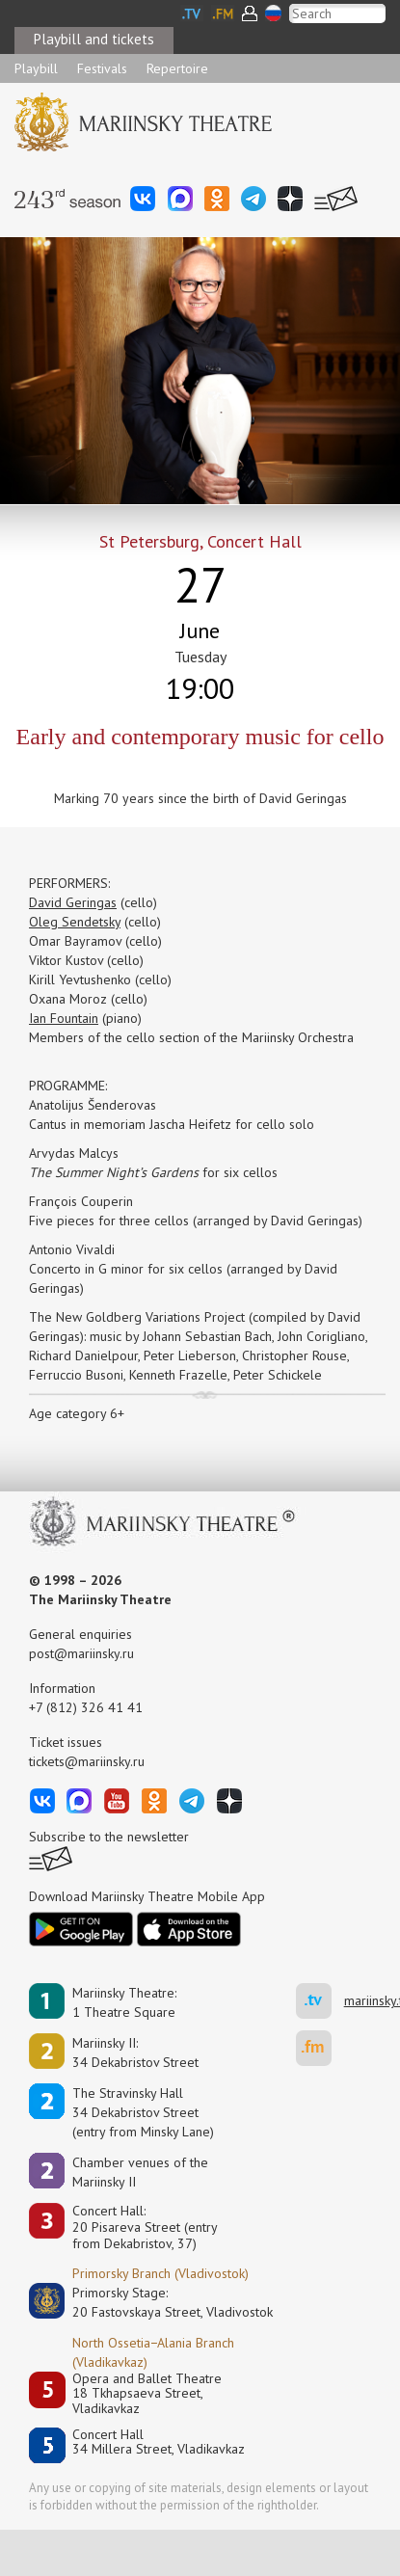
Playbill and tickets (94, 39)
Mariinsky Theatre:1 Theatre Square (124, 2002)
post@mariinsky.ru (81, 1653)
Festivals (102, 68)
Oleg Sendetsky (74, 921)
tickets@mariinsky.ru (87, 1761)
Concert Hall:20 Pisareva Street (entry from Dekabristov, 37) (145, 2227)
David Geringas (73, 902)
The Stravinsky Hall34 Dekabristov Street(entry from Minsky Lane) (143, 2112)
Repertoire (177, 68)
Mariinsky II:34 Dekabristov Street (135, 2052)
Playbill (36, 68)
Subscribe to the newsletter (109, 1836)
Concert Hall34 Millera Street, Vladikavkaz (158, 2442)
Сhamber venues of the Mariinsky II (140, 2172)
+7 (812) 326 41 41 (86, 1707)
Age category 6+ (76, 1413)
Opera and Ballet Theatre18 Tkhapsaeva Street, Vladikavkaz (147, 2394)
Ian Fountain (63, 1018)
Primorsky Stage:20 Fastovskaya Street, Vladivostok (159, 2302)
